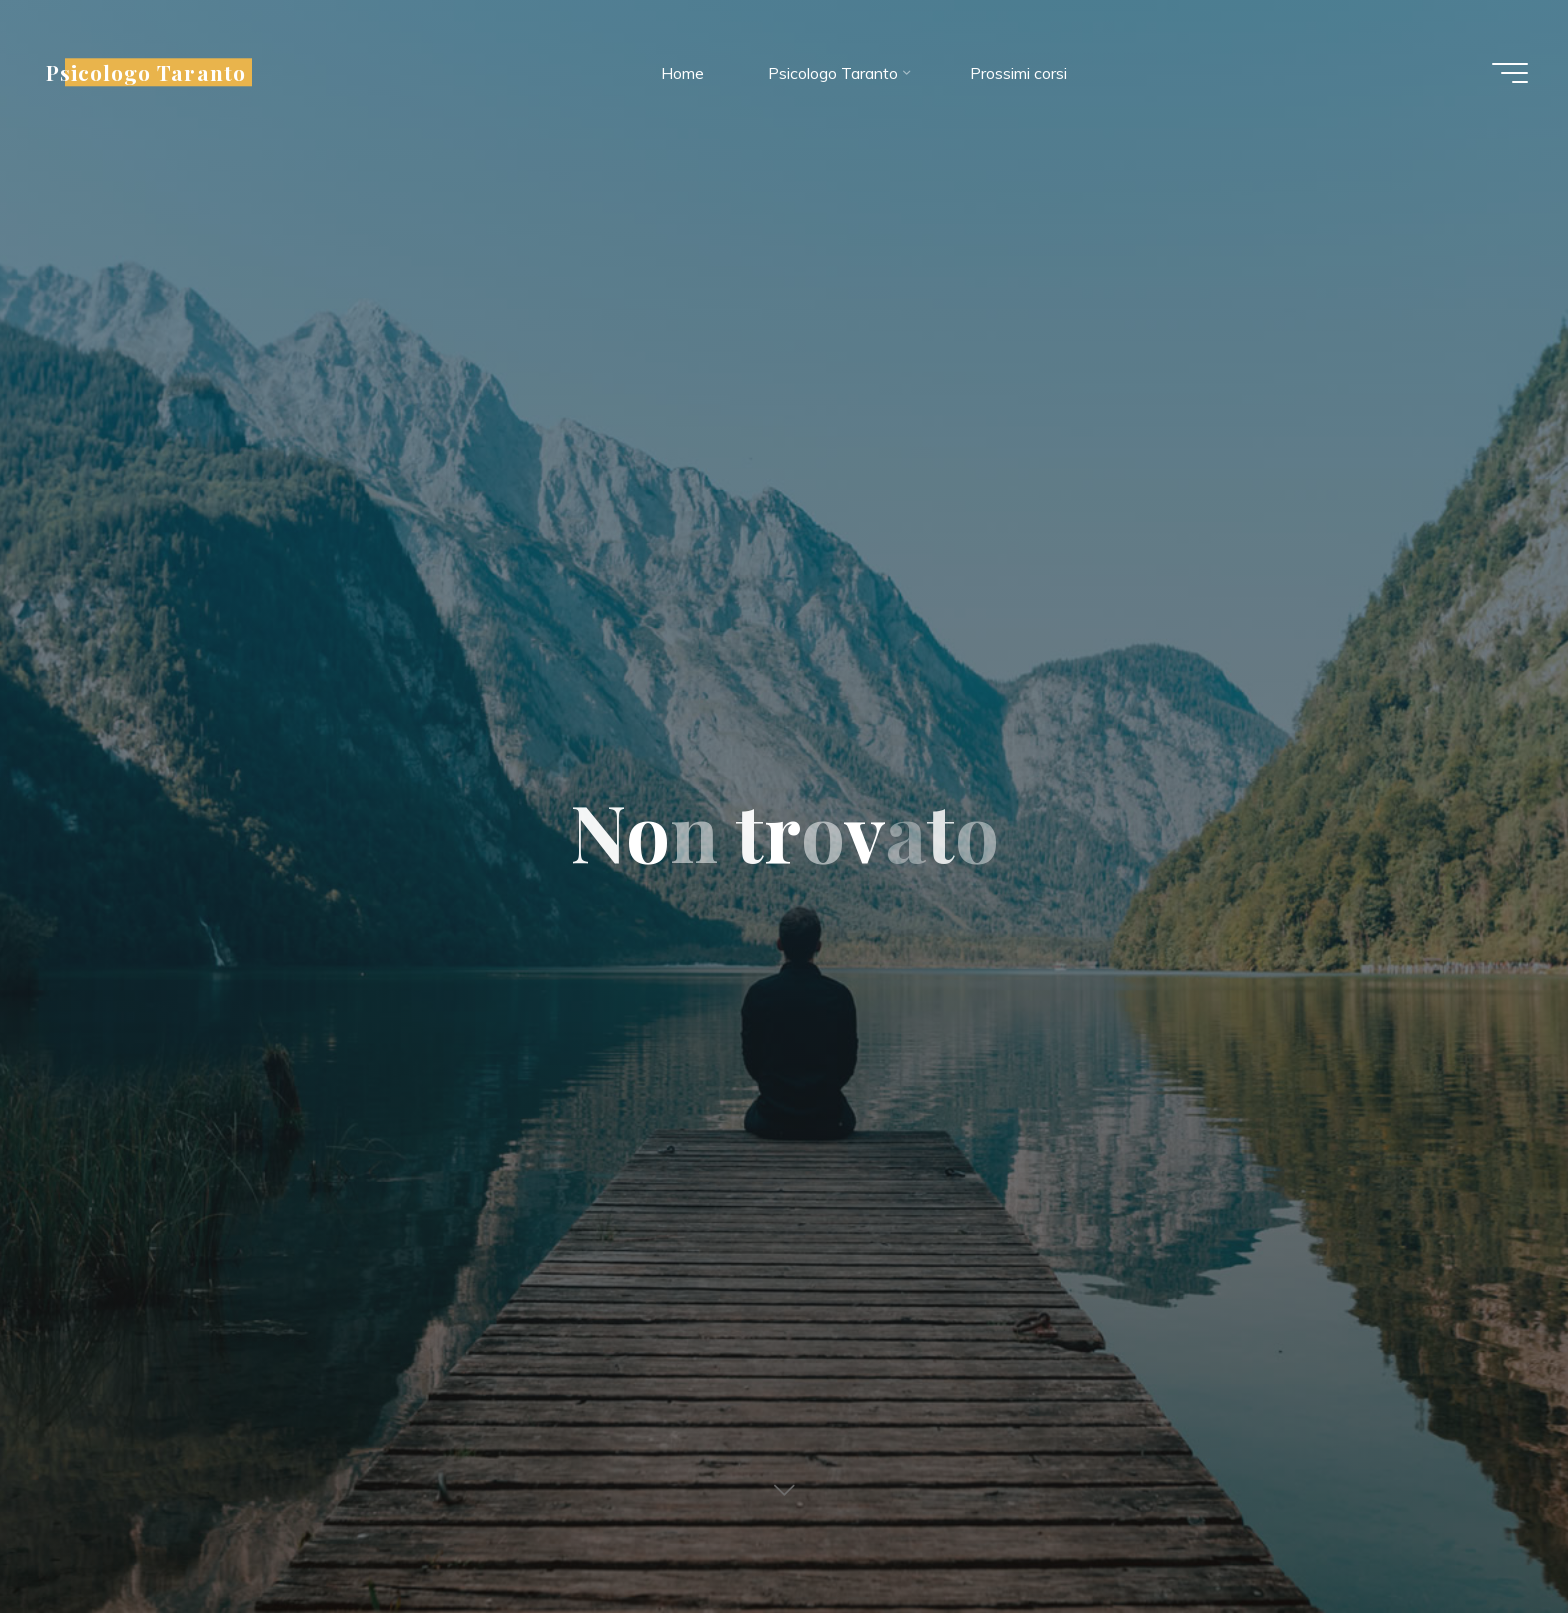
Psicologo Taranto (146, 72)
